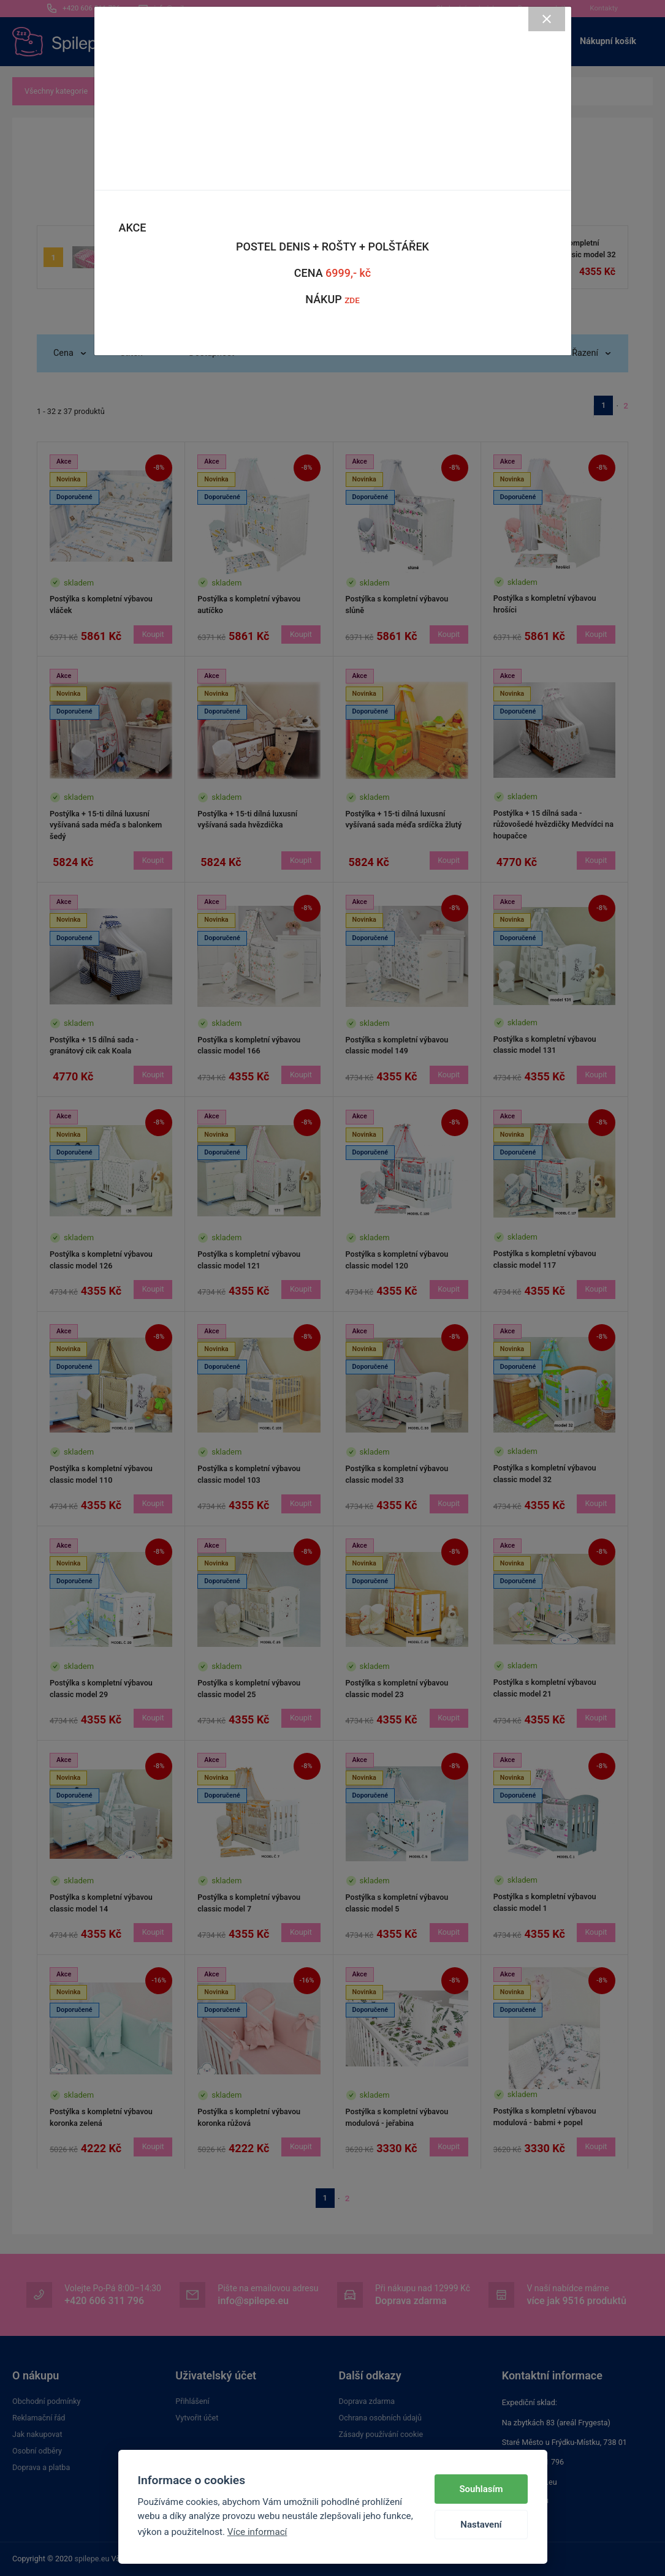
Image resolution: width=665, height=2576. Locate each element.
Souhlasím (481, 2489)
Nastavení (480, 2524)
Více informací (257, 2531)
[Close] (546, 19)
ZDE (352, 300)
